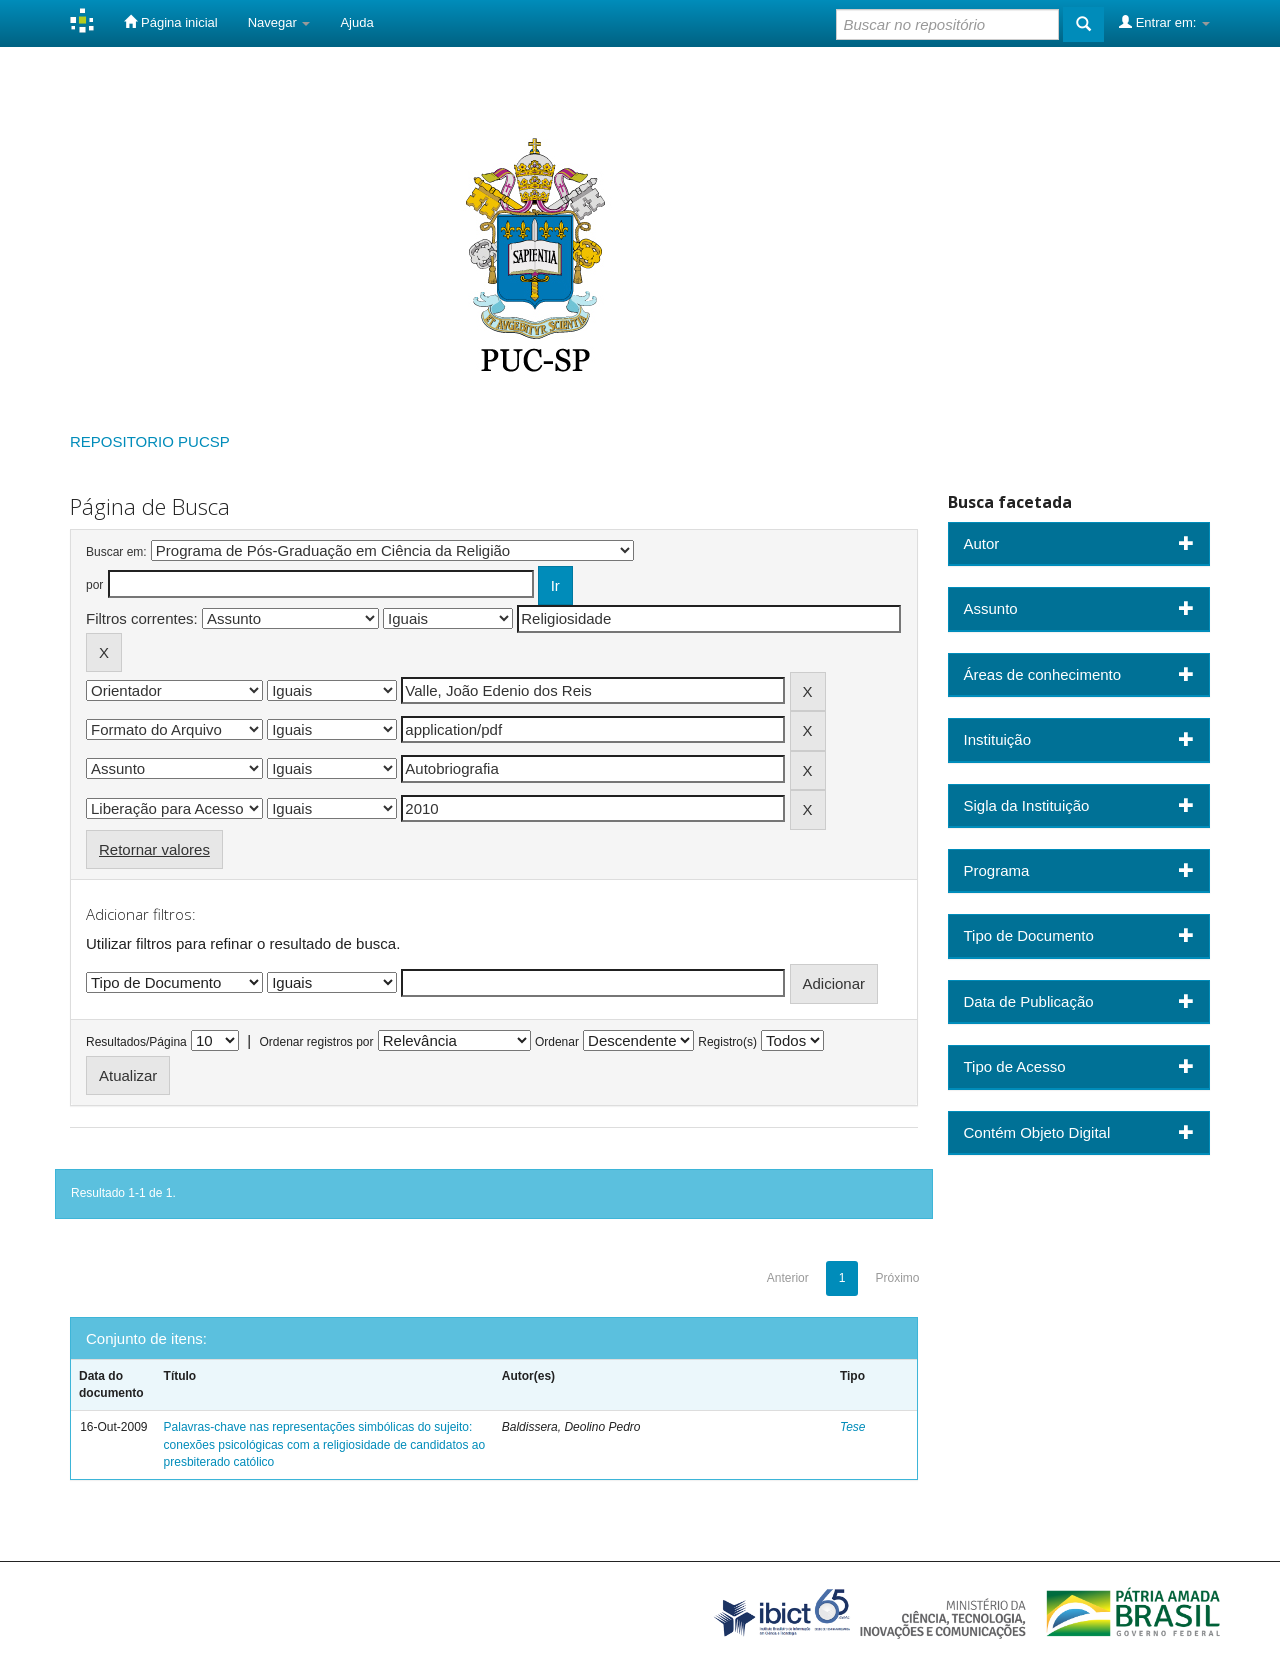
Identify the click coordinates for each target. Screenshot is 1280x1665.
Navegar (279, 22)
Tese (853, 1427)
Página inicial (170, 22)
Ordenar (557, 1042)
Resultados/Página (136, 1042)
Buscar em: (116, 552)
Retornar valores (154, 849)
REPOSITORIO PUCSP (150, 441)
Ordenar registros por (316, 1042)
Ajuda (356, 22)
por (94, 585)
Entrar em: (1164, 22)
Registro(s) (727, 1042)
